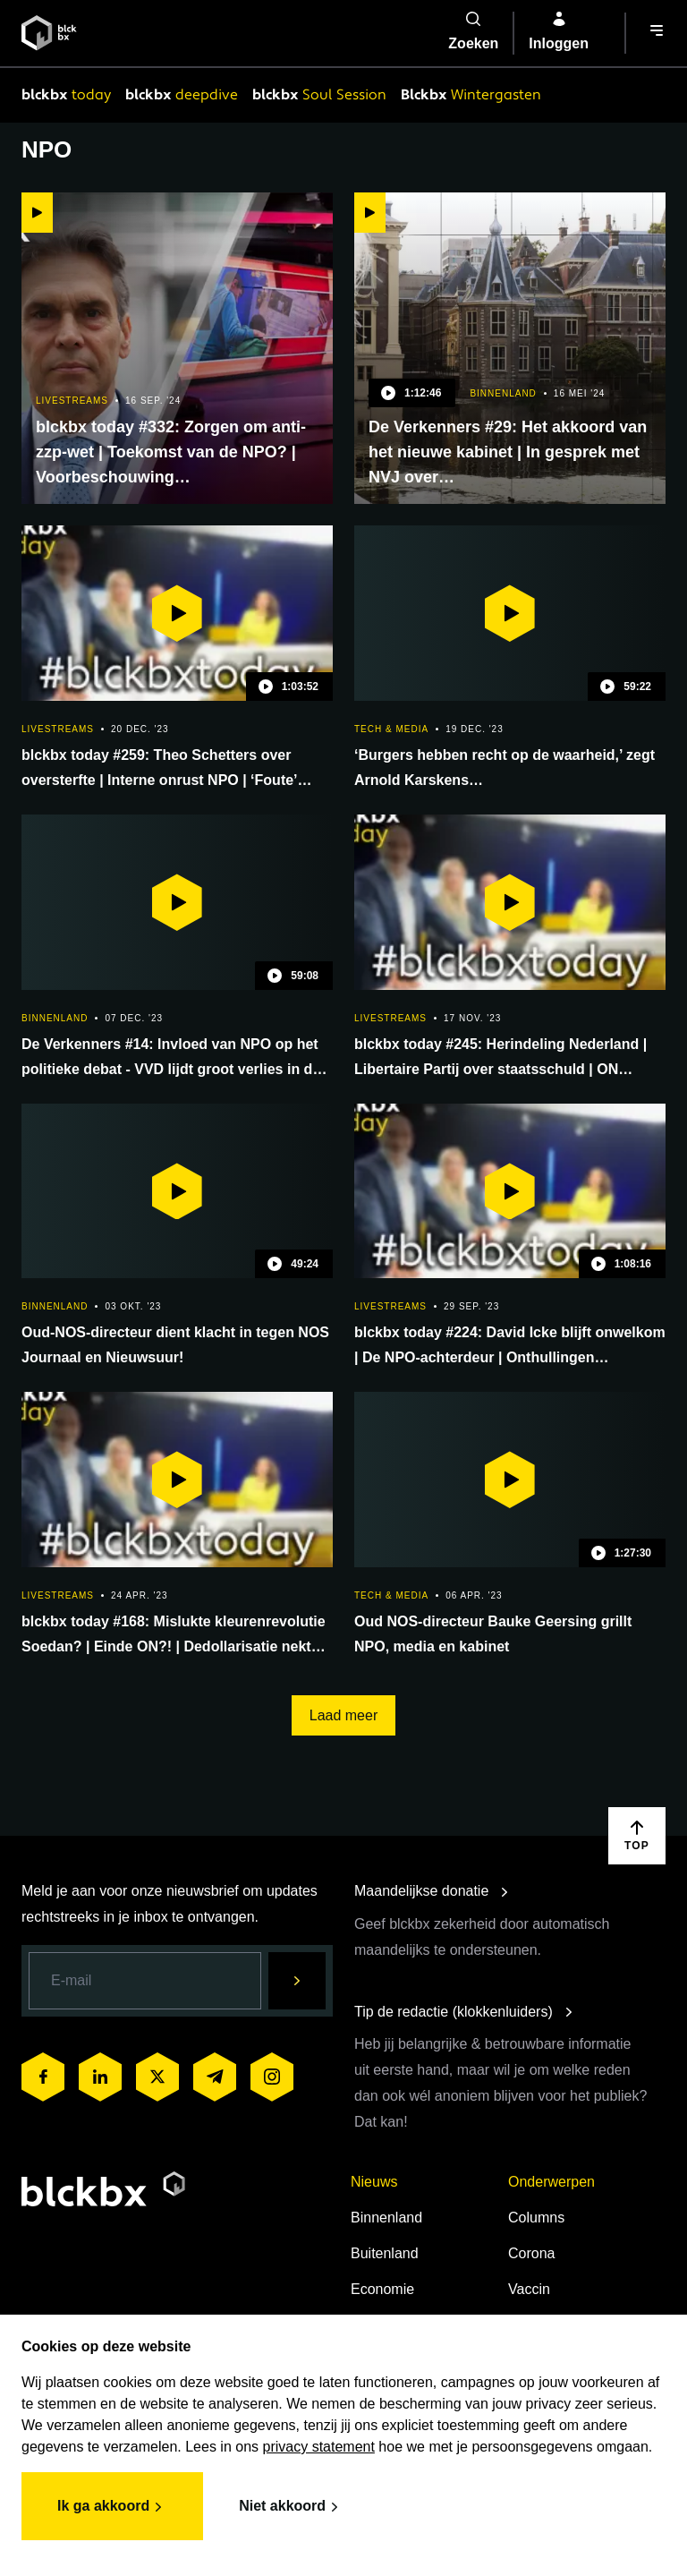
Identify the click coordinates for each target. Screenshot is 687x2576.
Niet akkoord (291, 2507)
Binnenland (386, 2217)
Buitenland (385, 2253)
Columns (536, 2217)
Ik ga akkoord (112, 2507)
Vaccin (529, 2289)
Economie (382, 2289)
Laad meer (344, 1715)
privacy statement (319, 2446)
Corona (531, 2253)
